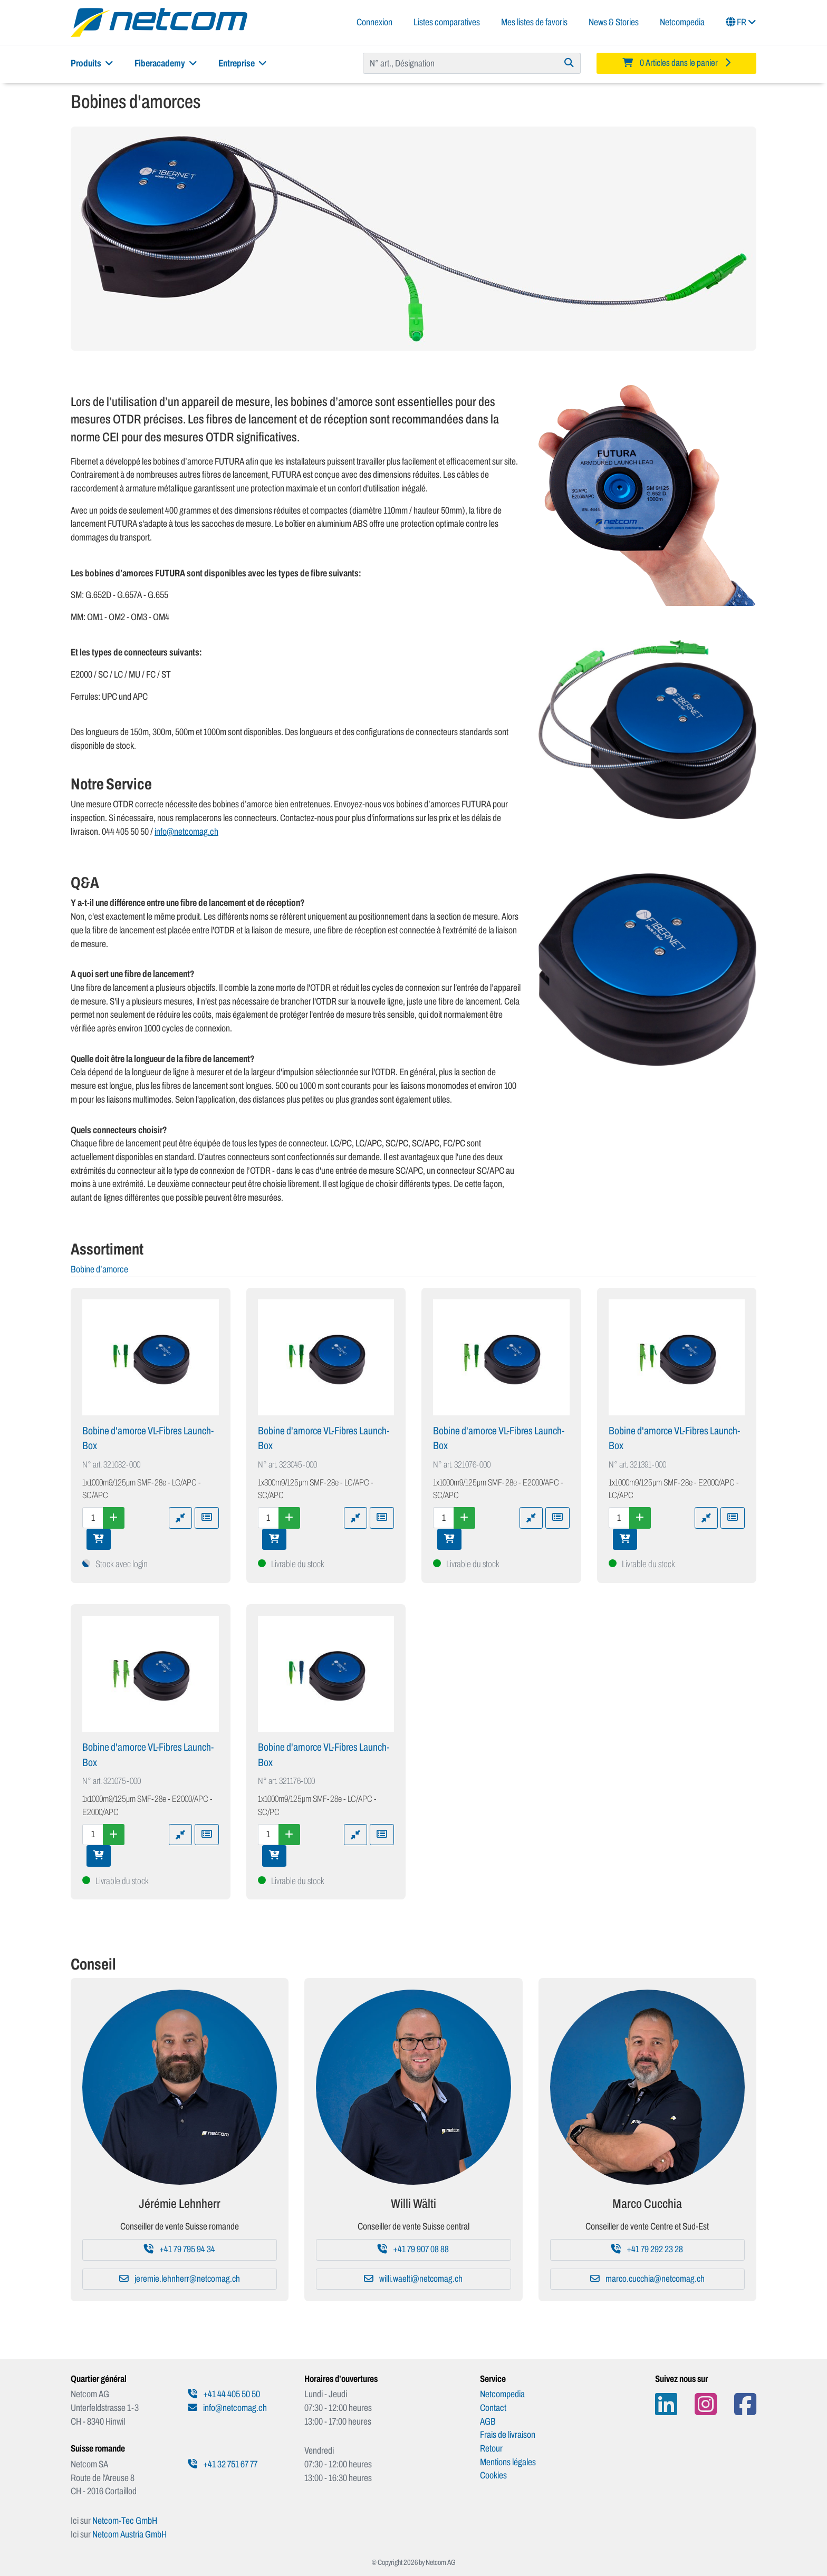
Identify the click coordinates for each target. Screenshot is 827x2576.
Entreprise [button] (242, 63)
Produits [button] (92, 63)
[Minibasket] (676, 63)
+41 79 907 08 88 (413, 2249)
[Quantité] (92, 1517)
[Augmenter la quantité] (113, 1517)
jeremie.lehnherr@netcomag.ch (179, 2279)
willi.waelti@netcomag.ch (413, 2279)
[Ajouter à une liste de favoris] (207, 1517)
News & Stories (614, 22)
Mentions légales (508, 2462)
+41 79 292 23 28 (647, 2249)
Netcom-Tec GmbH (124, 2520)
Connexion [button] (374, 22)
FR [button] (741, 22)
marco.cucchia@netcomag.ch (647, 2279)
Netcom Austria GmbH (129, 2534)
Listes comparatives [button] (447, 22)
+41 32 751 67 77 (222, 2464)
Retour (491, 2448)
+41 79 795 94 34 (179, 2249)
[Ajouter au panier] (98, 1539)
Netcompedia (682, 22)
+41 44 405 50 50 (224, 2394)
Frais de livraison (507, 2434)
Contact (493, 2408)
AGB (488, 2421)
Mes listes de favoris (534, 22)
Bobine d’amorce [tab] (99, 1269)
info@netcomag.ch (186, 831)
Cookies (493, 2475)
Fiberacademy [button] (165, 63)
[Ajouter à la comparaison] (180, 1517)
